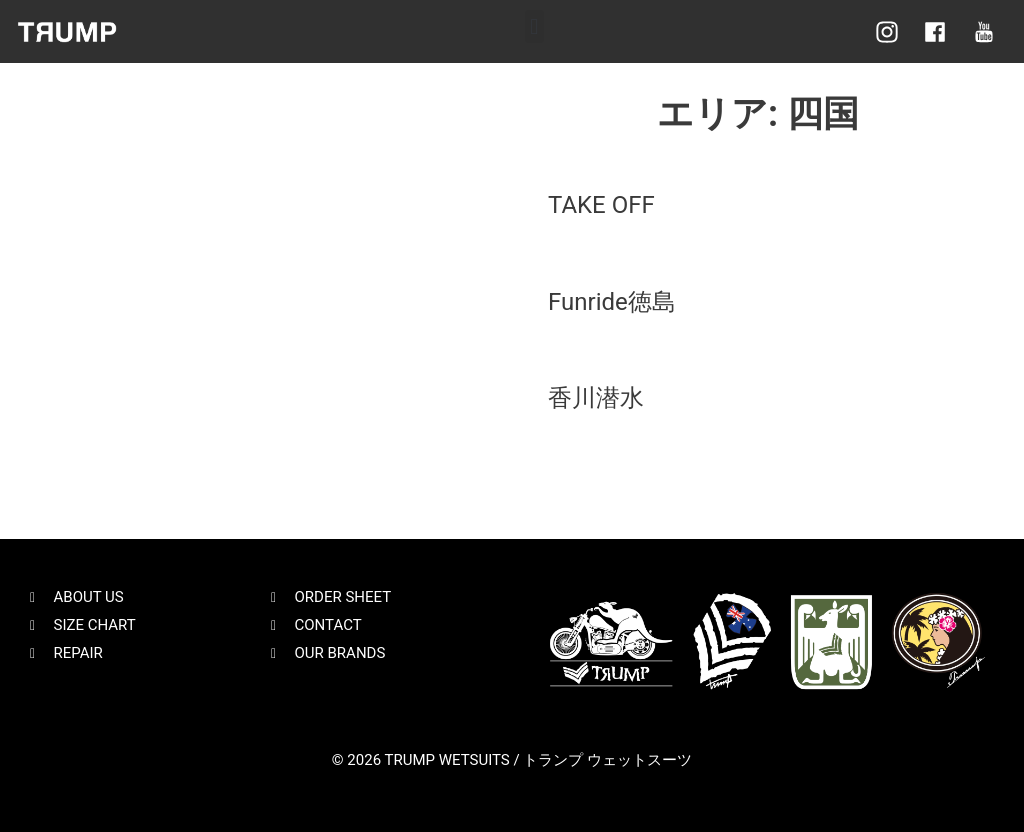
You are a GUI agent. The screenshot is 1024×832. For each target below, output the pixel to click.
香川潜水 (596, 398)
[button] (534, 26)
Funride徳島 (612, 302)
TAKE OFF (601, 205)
